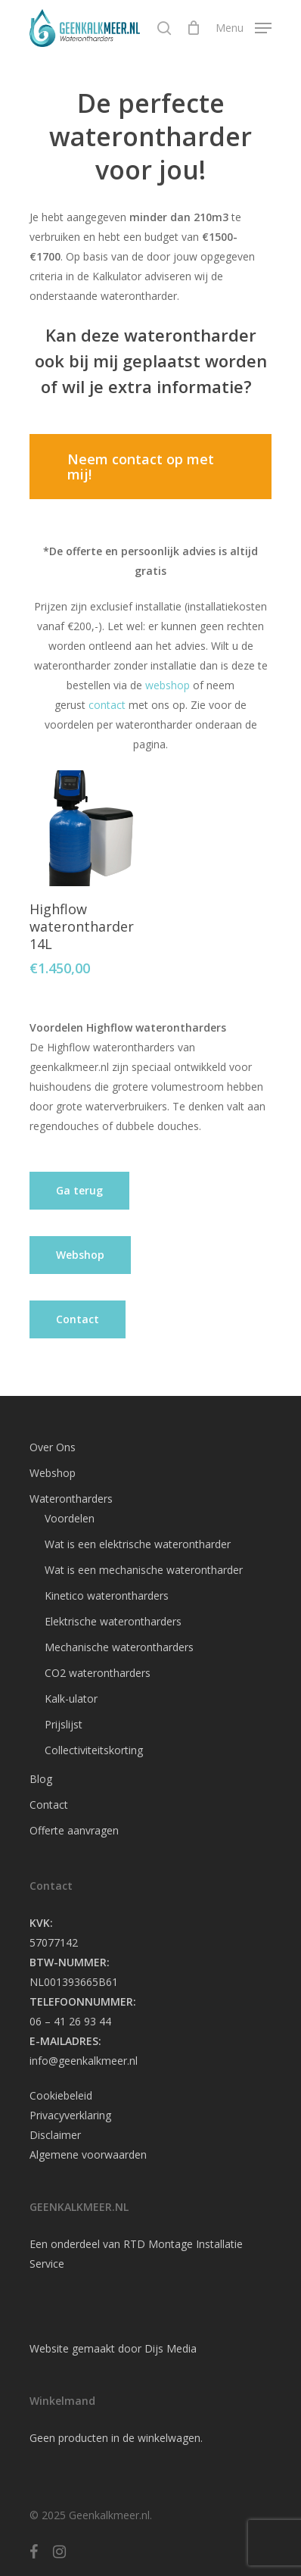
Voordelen (70, 1518)
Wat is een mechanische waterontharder (144, 1570)
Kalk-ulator (71, 1698)
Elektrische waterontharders (113, 1621)
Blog (40, 1779)
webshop (166, 685)
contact (105, 705)
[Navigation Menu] (244, 26)
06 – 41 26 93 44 (70, 2021)
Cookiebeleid (60, 2095)
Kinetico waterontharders (107, 1595)
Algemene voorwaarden (88, 2154)
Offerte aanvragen (74, 1830)
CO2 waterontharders (97, 1673)
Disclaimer (55, 2135)
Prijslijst (63, 1724)
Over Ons (52, 1447)
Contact (48, 1804)
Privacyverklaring (70, 2115)
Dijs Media (170, 2348)
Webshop (52, 1473)
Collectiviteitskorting (94, 1750)
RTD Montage (158, 2244)
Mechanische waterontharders (119, 1647)
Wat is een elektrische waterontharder (138, 1544)
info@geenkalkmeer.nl (83, 2060)
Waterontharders (71, 1498)
